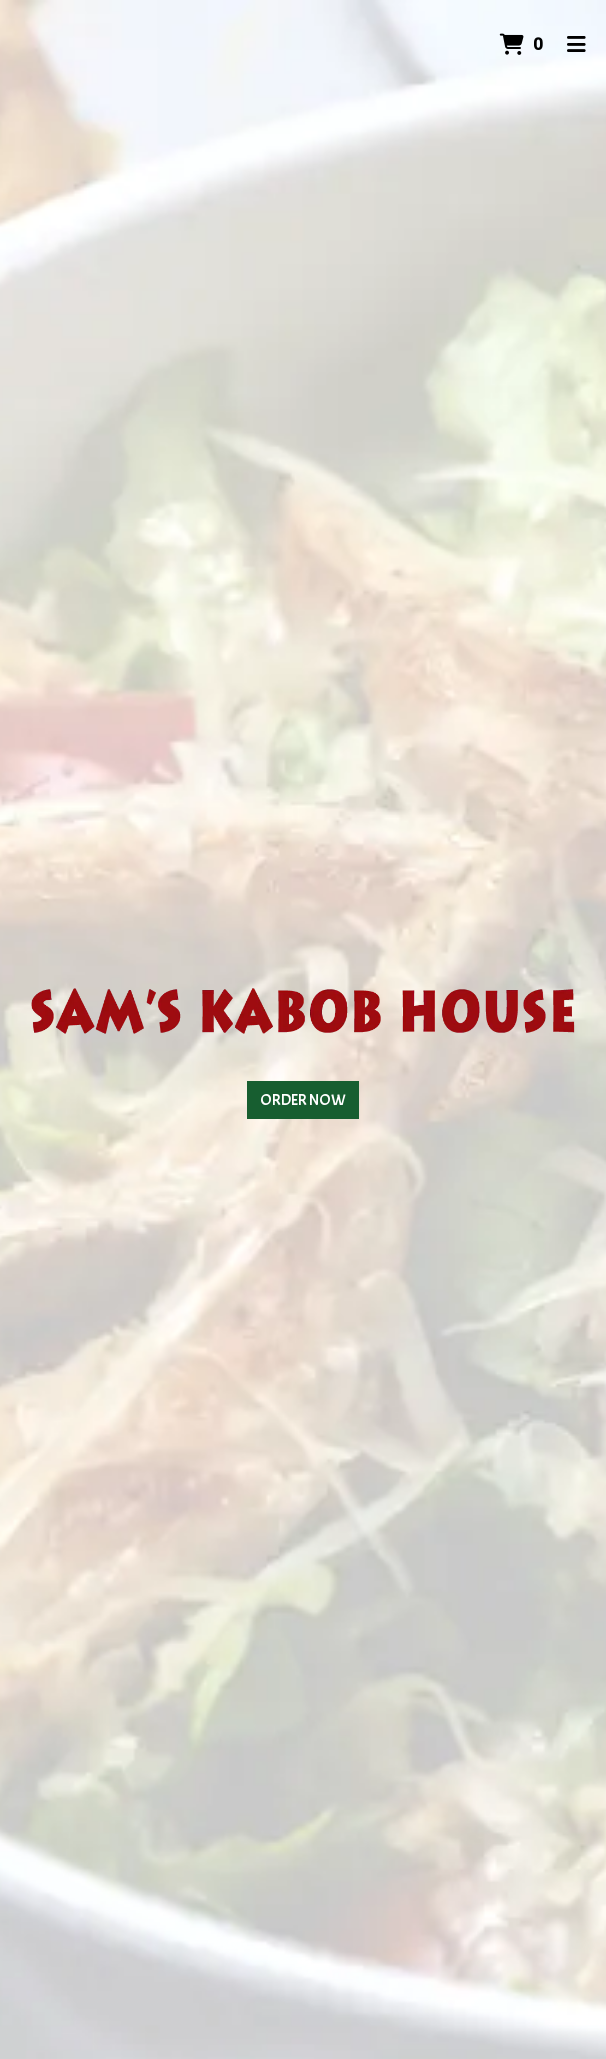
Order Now (303, 1100)
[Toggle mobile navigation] (576, 45)
